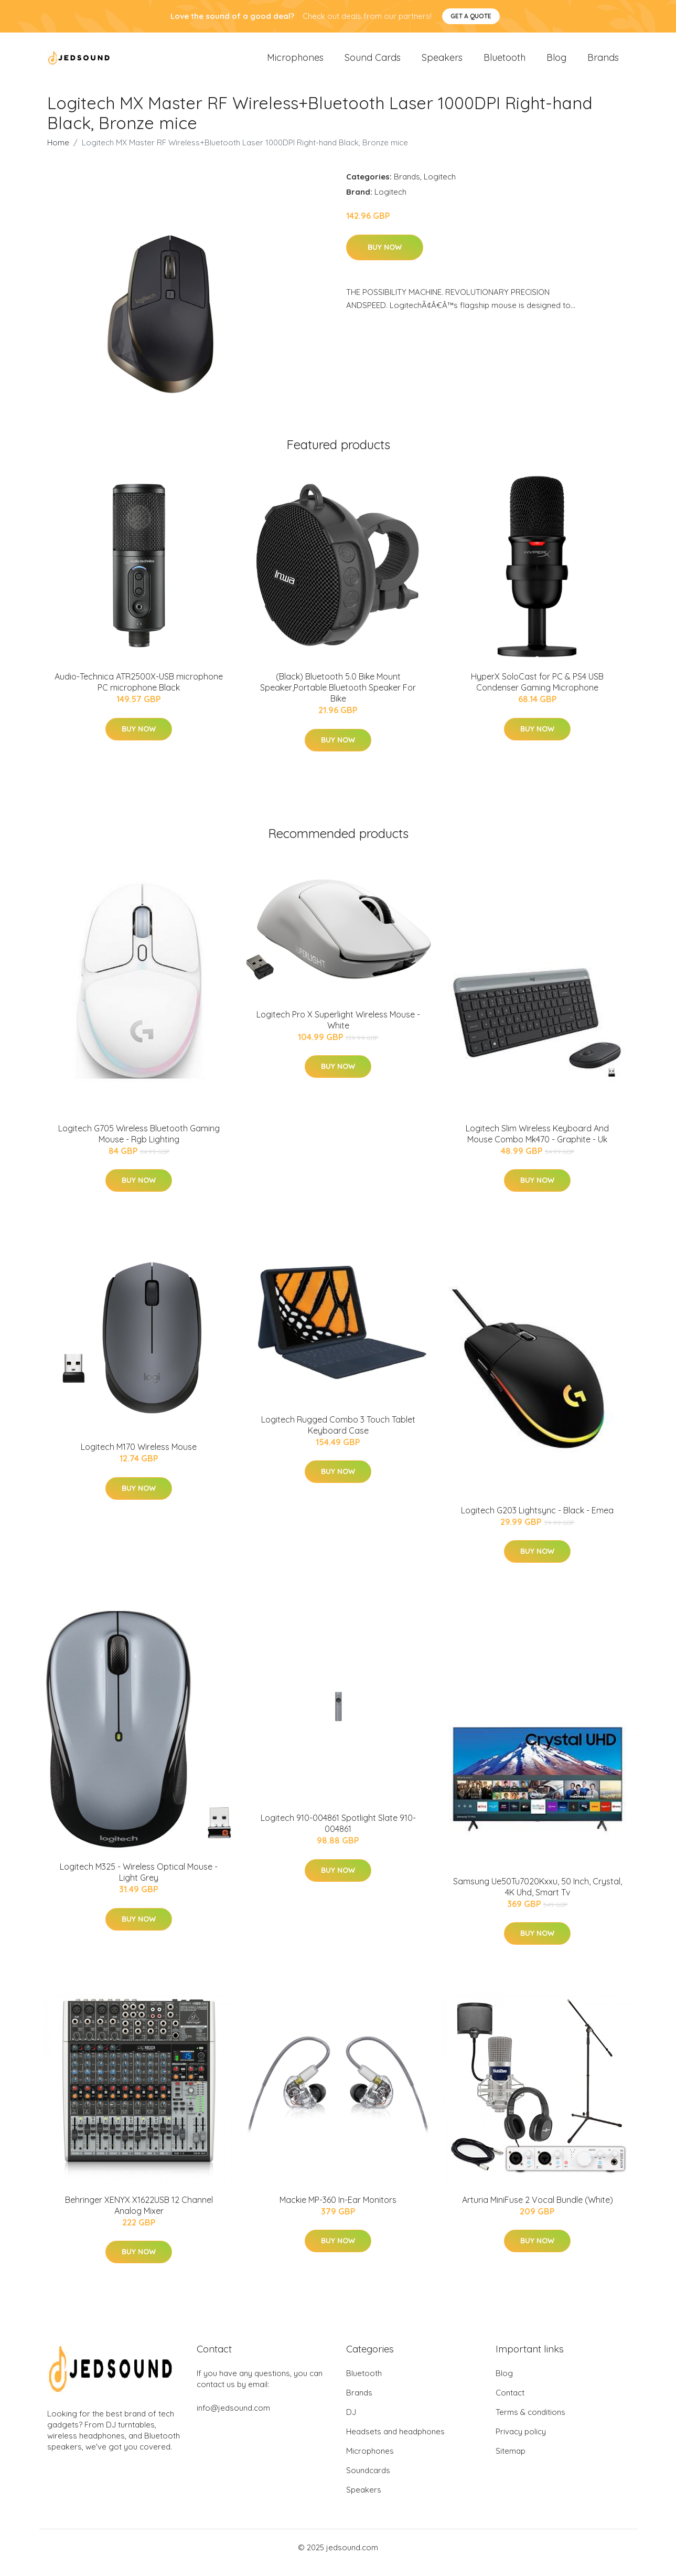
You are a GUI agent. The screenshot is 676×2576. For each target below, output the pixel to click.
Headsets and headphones (395, 2442)
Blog (556, 63)
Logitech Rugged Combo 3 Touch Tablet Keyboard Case (338, 1435)
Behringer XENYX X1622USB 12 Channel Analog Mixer (139, 2216)
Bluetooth (504, 63)
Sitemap (510, 2461)
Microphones (295, 63)
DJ (351, 2422)
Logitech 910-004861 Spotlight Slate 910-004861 (338, 1833)
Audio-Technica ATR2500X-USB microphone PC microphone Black (139, 692)
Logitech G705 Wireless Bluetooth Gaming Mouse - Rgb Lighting (139, 1144)
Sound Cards (373, 63)
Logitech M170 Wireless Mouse (139, 1457)
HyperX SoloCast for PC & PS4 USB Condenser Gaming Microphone (537, 692)
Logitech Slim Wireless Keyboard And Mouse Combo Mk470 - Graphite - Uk (537, 1144)
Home (58, 153)
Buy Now (385, 257)
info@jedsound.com (233, 2418)
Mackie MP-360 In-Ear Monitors (338, 2210)
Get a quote (470, 16)
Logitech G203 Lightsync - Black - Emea (537, 1520)
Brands (603, 63)
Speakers (442, 63)
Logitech (440, 187)
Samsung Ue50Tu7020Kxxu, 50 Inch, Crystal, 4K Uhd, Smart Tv (537, 1897)
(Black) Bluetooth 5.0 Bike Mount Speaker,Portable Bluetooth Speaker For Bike (338, 698)
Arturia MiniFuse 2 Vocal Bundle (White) (537, 2210)
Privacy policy (521, 2442)
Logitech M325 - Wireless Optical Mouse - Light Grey (139, 1882)
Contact (510, 2403)
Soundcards (368, 2481)
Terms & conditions (530, 2422)
